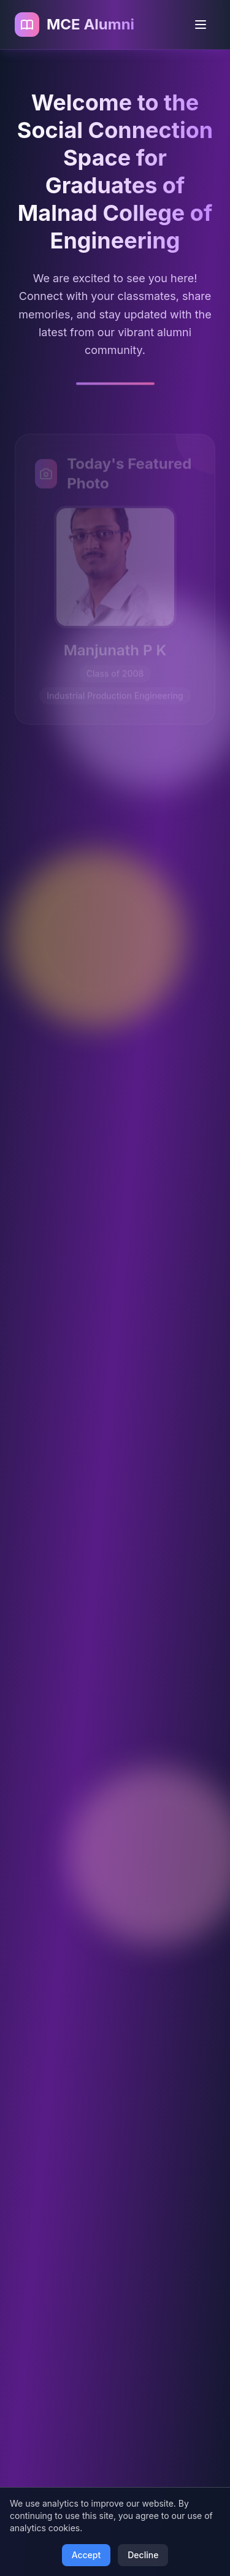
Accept (86, 2555)
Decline (143, 2555)
